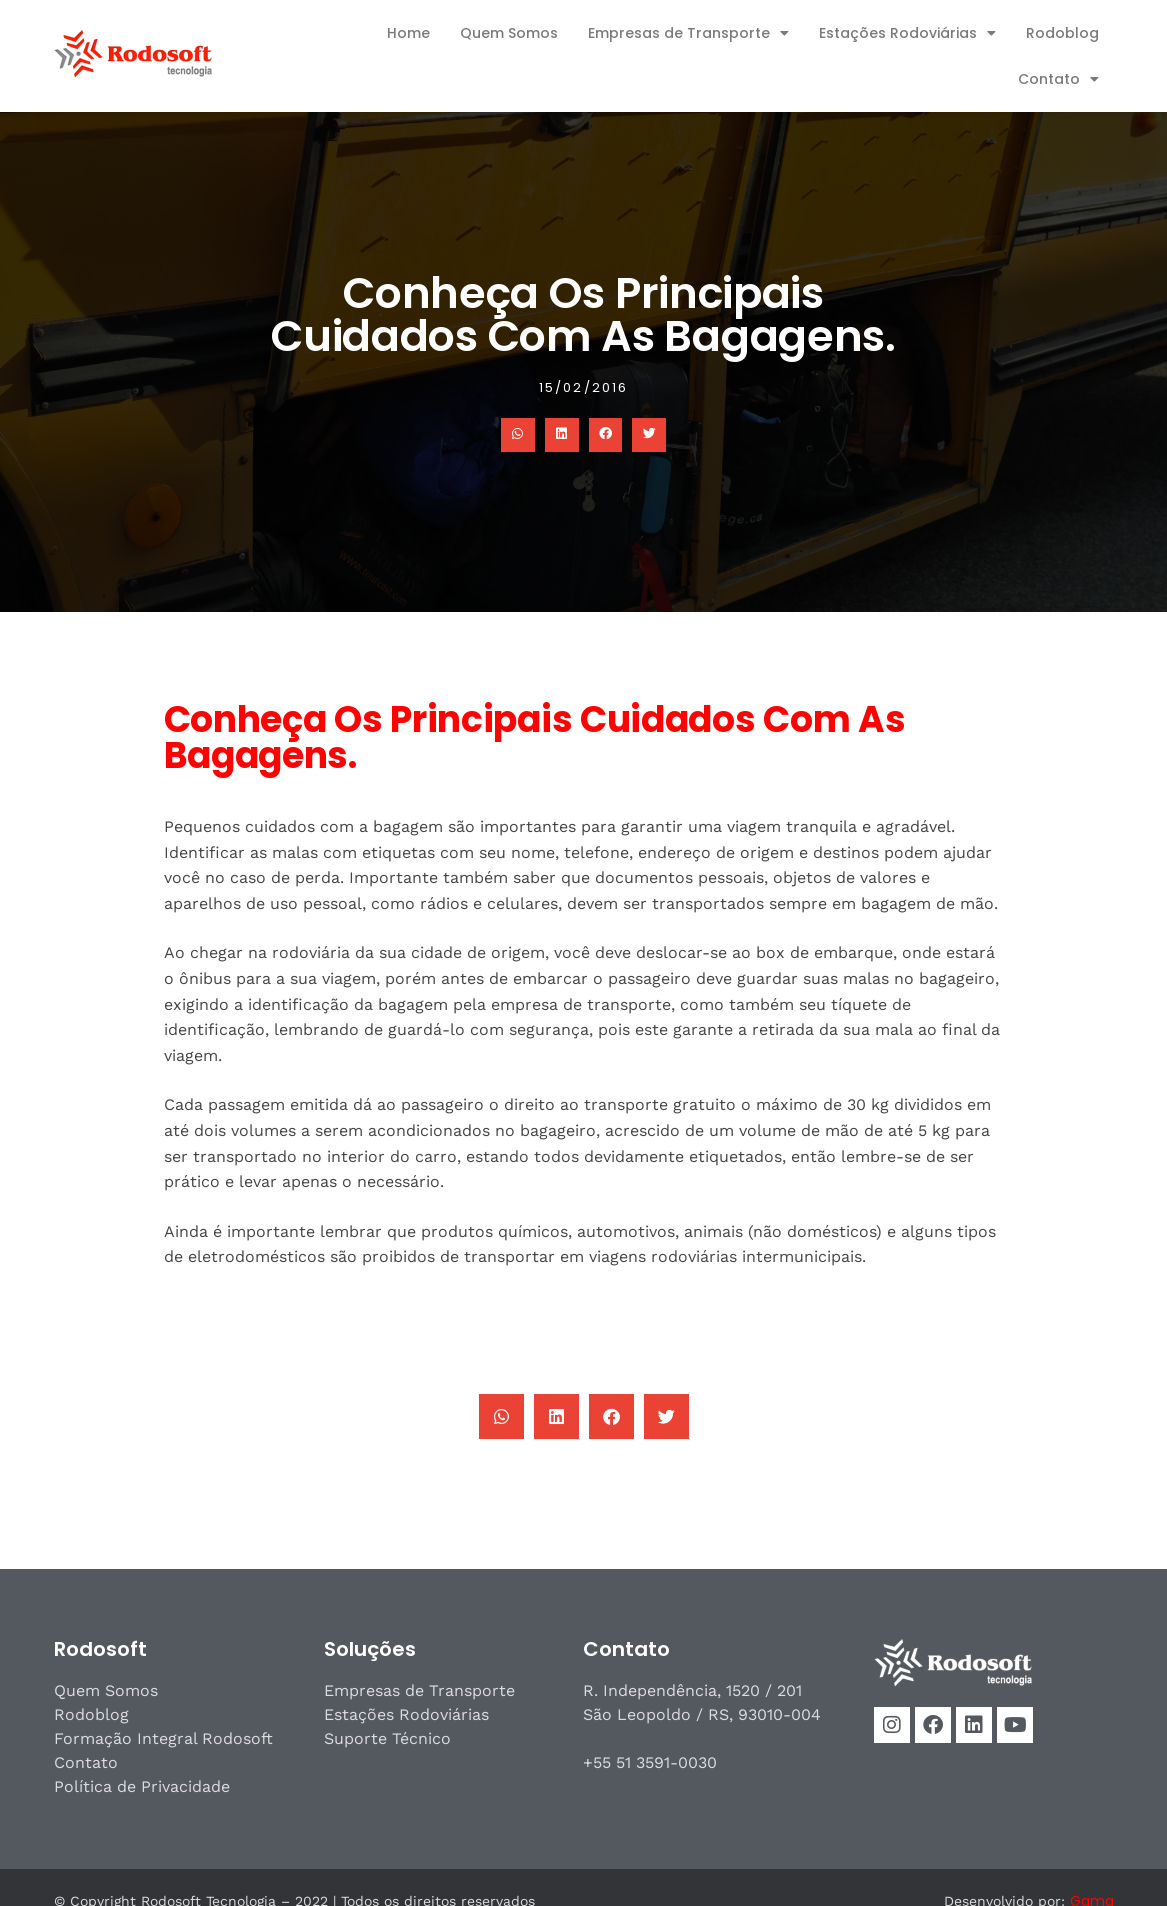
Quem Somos (509, 33)
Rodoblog (1062, 33)
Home (408, 33)
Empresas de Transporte (688, 33)
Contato (1058, 79)
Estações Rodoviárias (907, 33)
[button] (518, 435)
